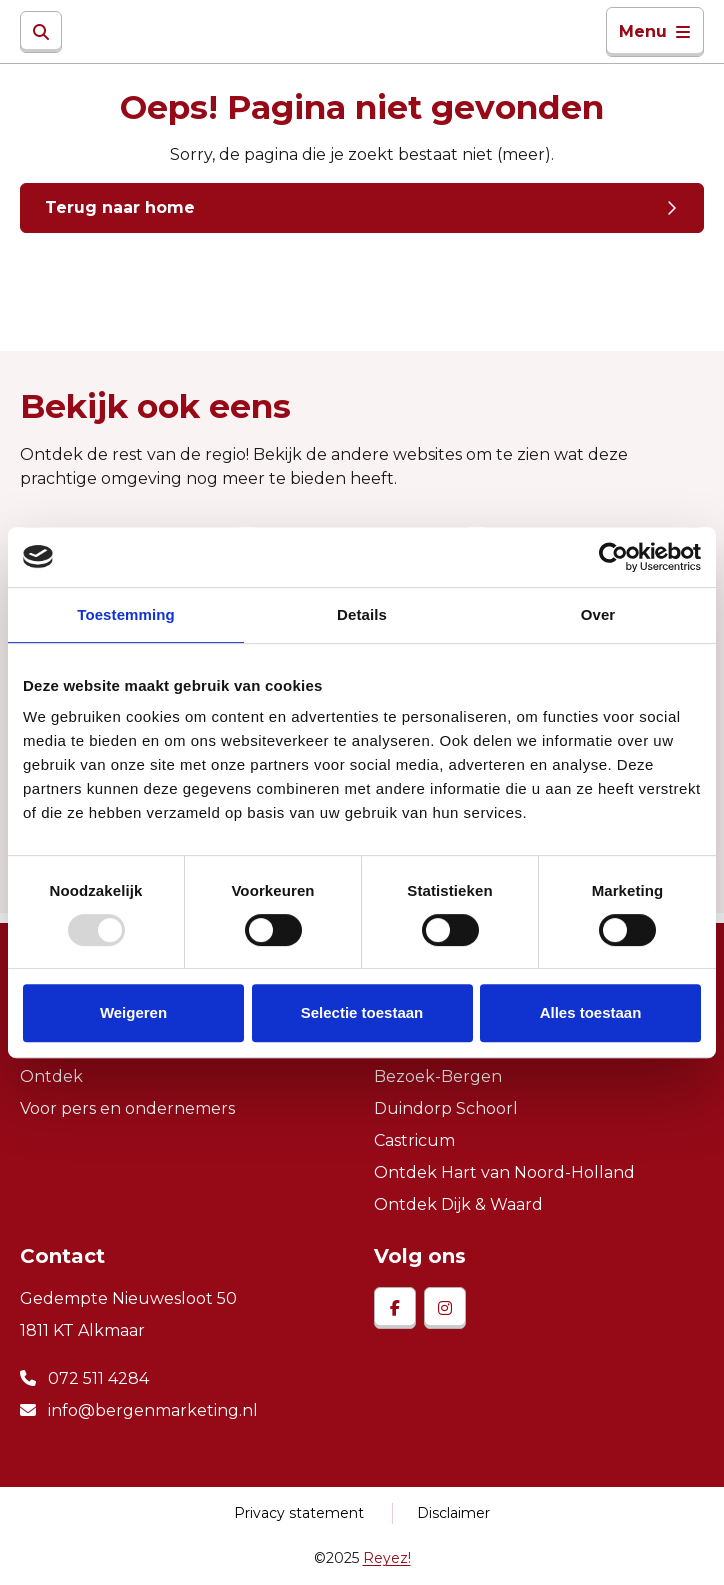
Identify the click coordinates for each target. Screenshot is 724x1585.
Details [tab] (362, 614)
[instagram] (445, 1308)
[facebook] (395, 1308)
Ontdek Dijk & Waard (458, 1204)
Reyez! (387, 1558)
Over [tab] (598, 614)
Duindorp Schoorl (446, 1108)
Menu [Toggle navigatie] (655, 31)
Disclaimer (453, 1513)
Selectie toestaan (362, 1012)
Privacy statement (299, 1513)
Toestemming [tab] (126, 614)
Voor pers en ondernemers (127, 1108)
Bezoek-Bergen (438, 1076)
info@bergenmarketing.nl (139, 1410)
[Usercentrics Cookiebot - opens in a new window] (613, 557)
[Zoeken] (41, 32)
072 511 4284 (84, 1378)
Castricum (414, 1140)
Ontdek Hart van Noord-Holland (504, 1172)
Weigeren (133, 1012)
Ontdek (51, 1076)
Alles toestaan (591, 1012)
